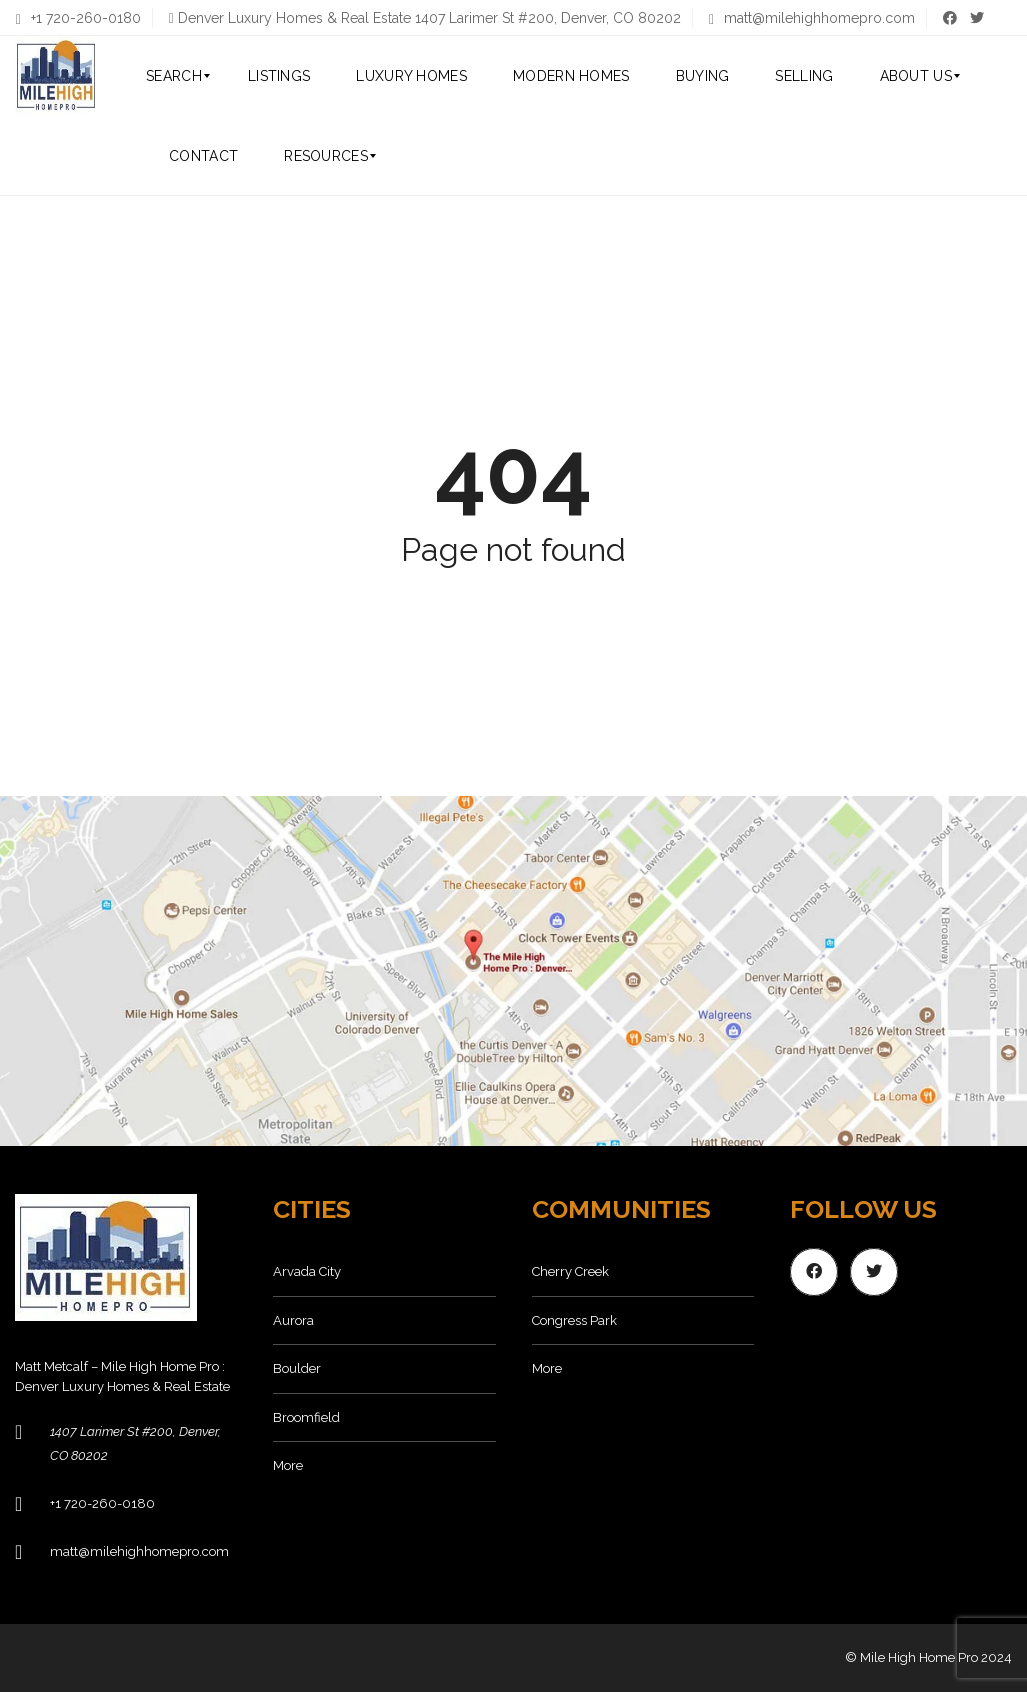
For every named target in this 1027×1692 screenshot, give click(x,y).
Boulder (297, 1368)
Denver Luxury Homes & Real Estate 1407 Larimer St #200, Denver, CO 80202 (429, 18)
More (288, 1465)
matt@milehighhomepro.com (812, 18)
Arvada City (307, 1271)
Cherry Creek (570, 1271)
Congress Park (574, 1320)
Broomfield (306, 1417)
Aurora (293, 1320)
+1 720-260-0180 (78, 18)
